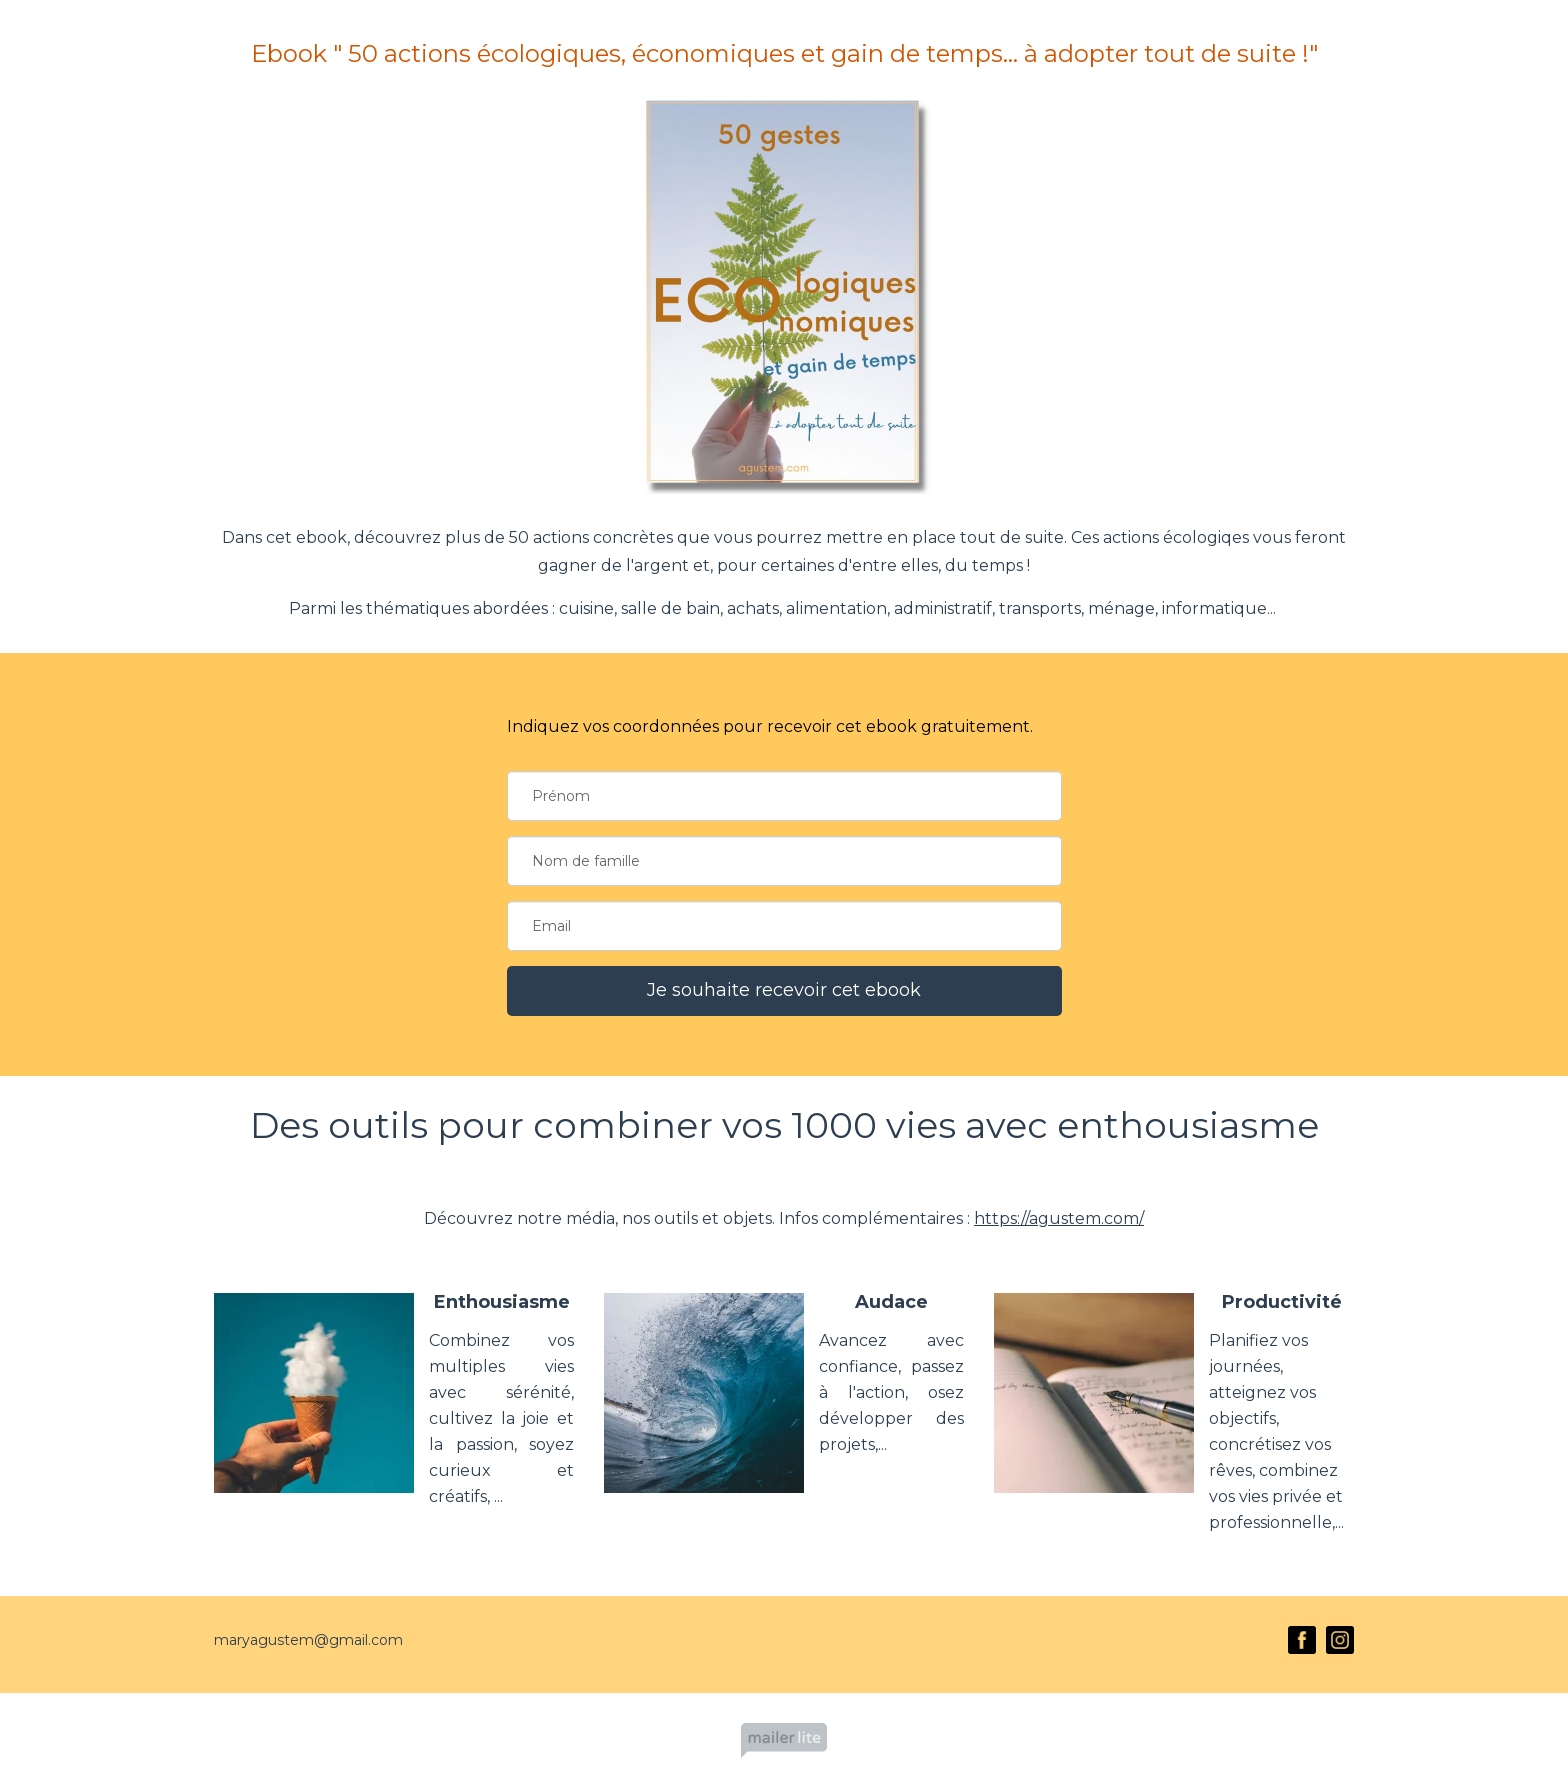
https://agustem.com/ (1059, 1218)
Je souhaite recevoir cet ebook (784, 990)
